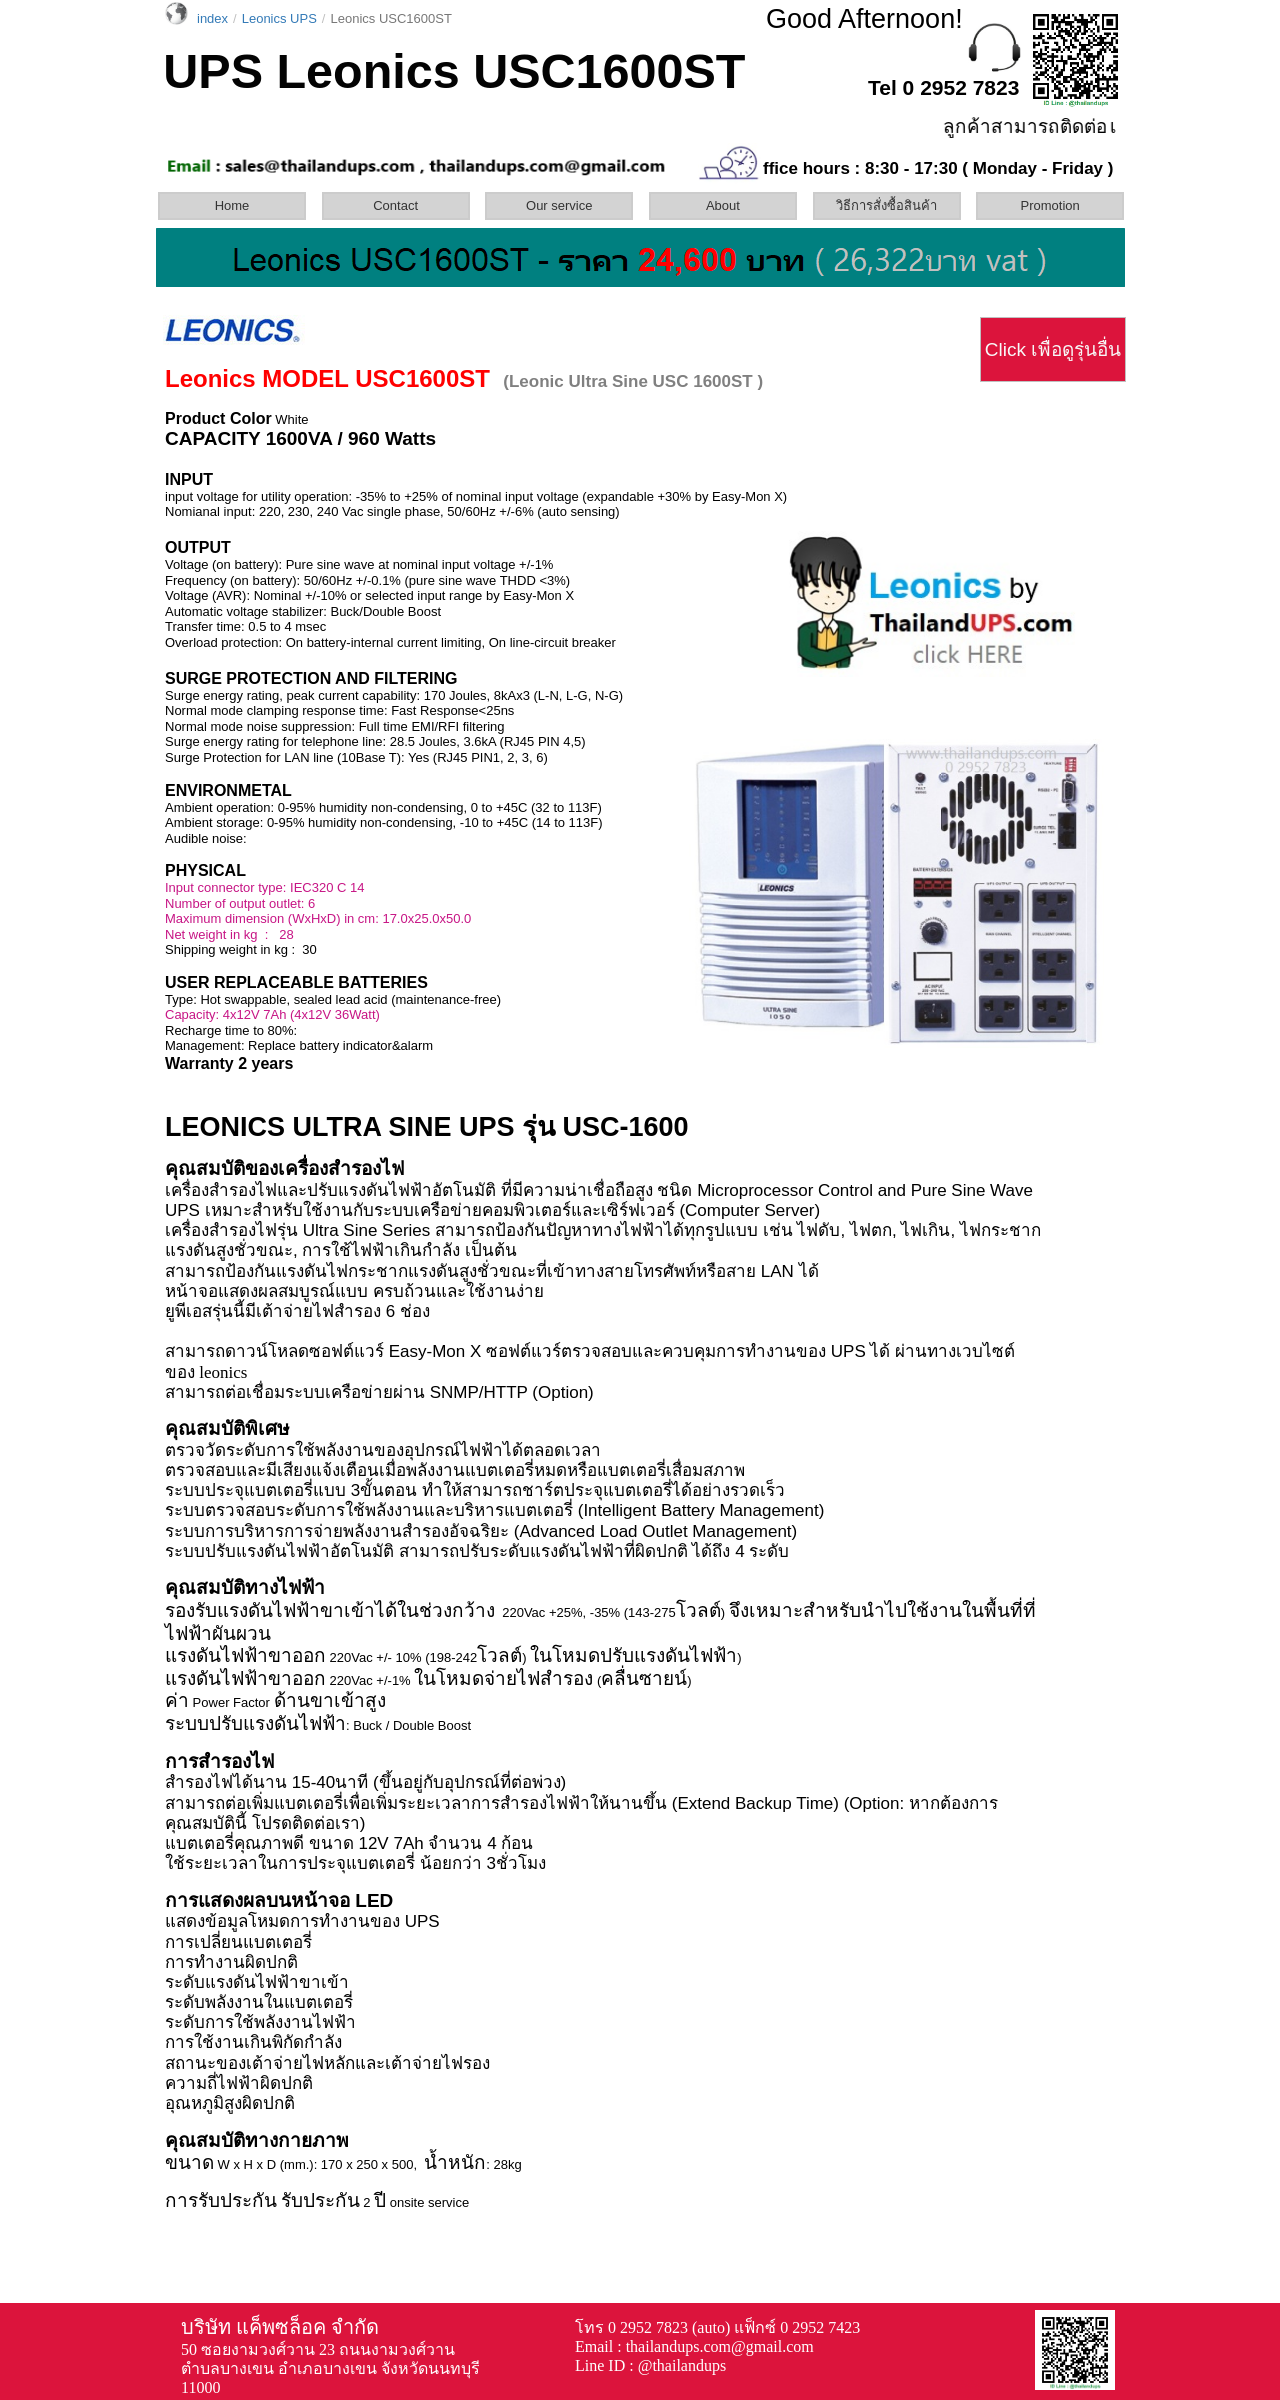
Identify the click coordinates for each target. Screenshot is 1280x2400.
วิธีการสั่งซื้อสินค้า (886, 205)
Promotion (1050, 205)
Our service (559, 205)
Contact (395, 205)
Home (232, 205)
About (723, 205)
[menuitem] (238, 206)
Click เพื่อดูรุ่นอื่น (1053, 349)
